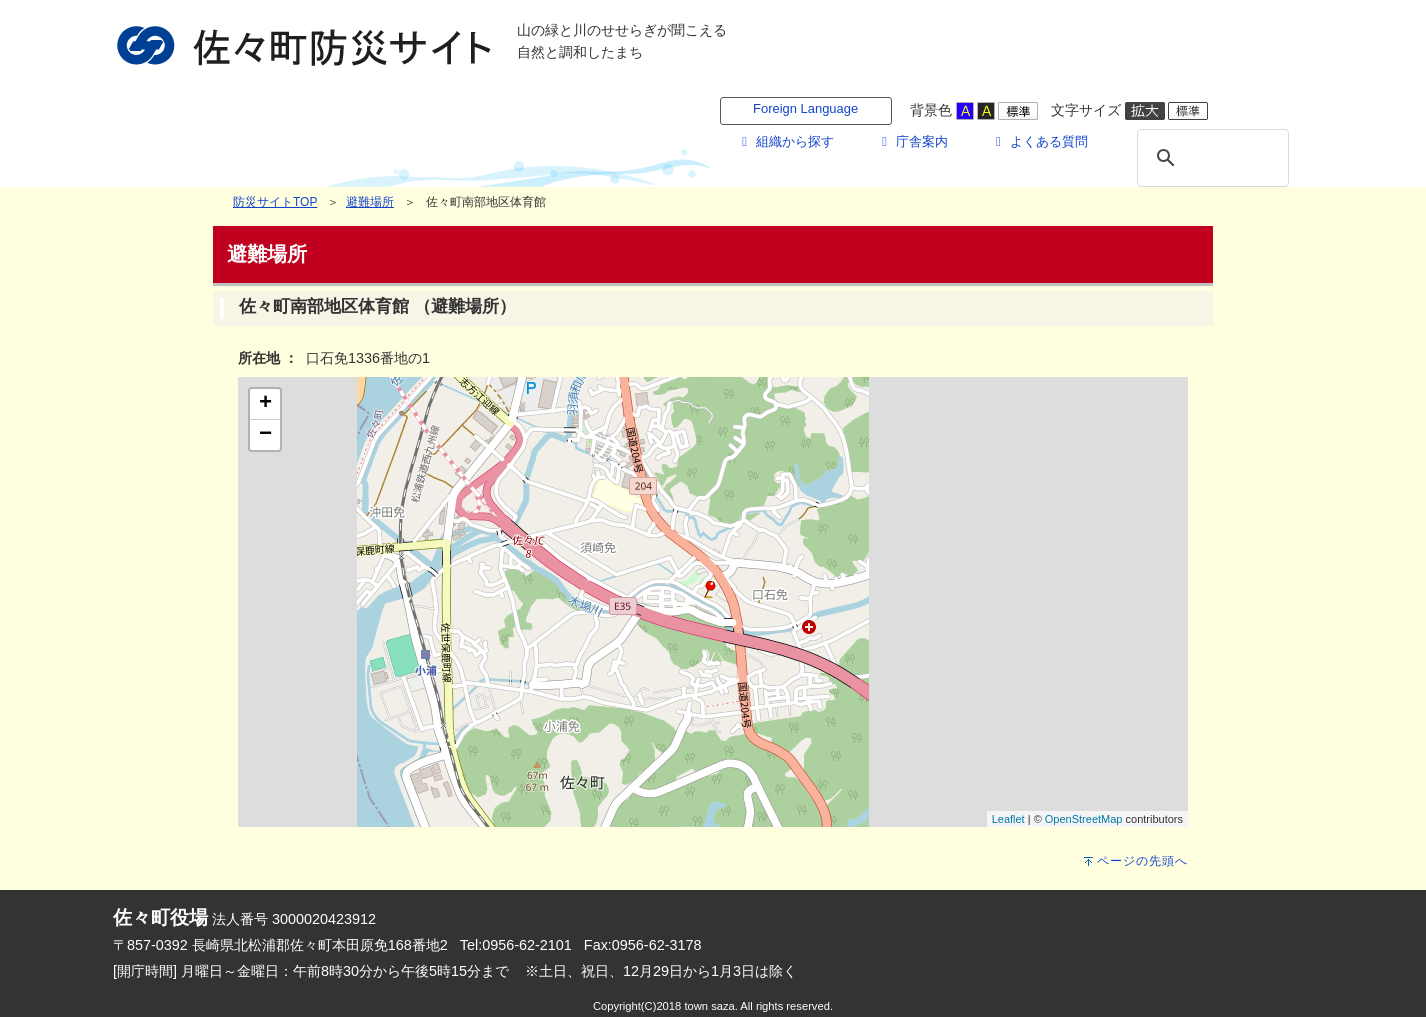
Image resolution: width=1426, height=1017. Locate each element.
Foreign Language (805, 108)
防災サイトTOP (275, 202)
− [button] (265, 435)
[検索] (1210, 158)
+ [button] (265, 404)
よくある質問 (1039, 141)
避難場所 (370, 202)
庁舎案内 (912, 141)
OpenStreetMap (1084, 819)
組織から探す (786, 141)
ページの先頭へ (1142, 861)
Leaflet (1008, 819)
